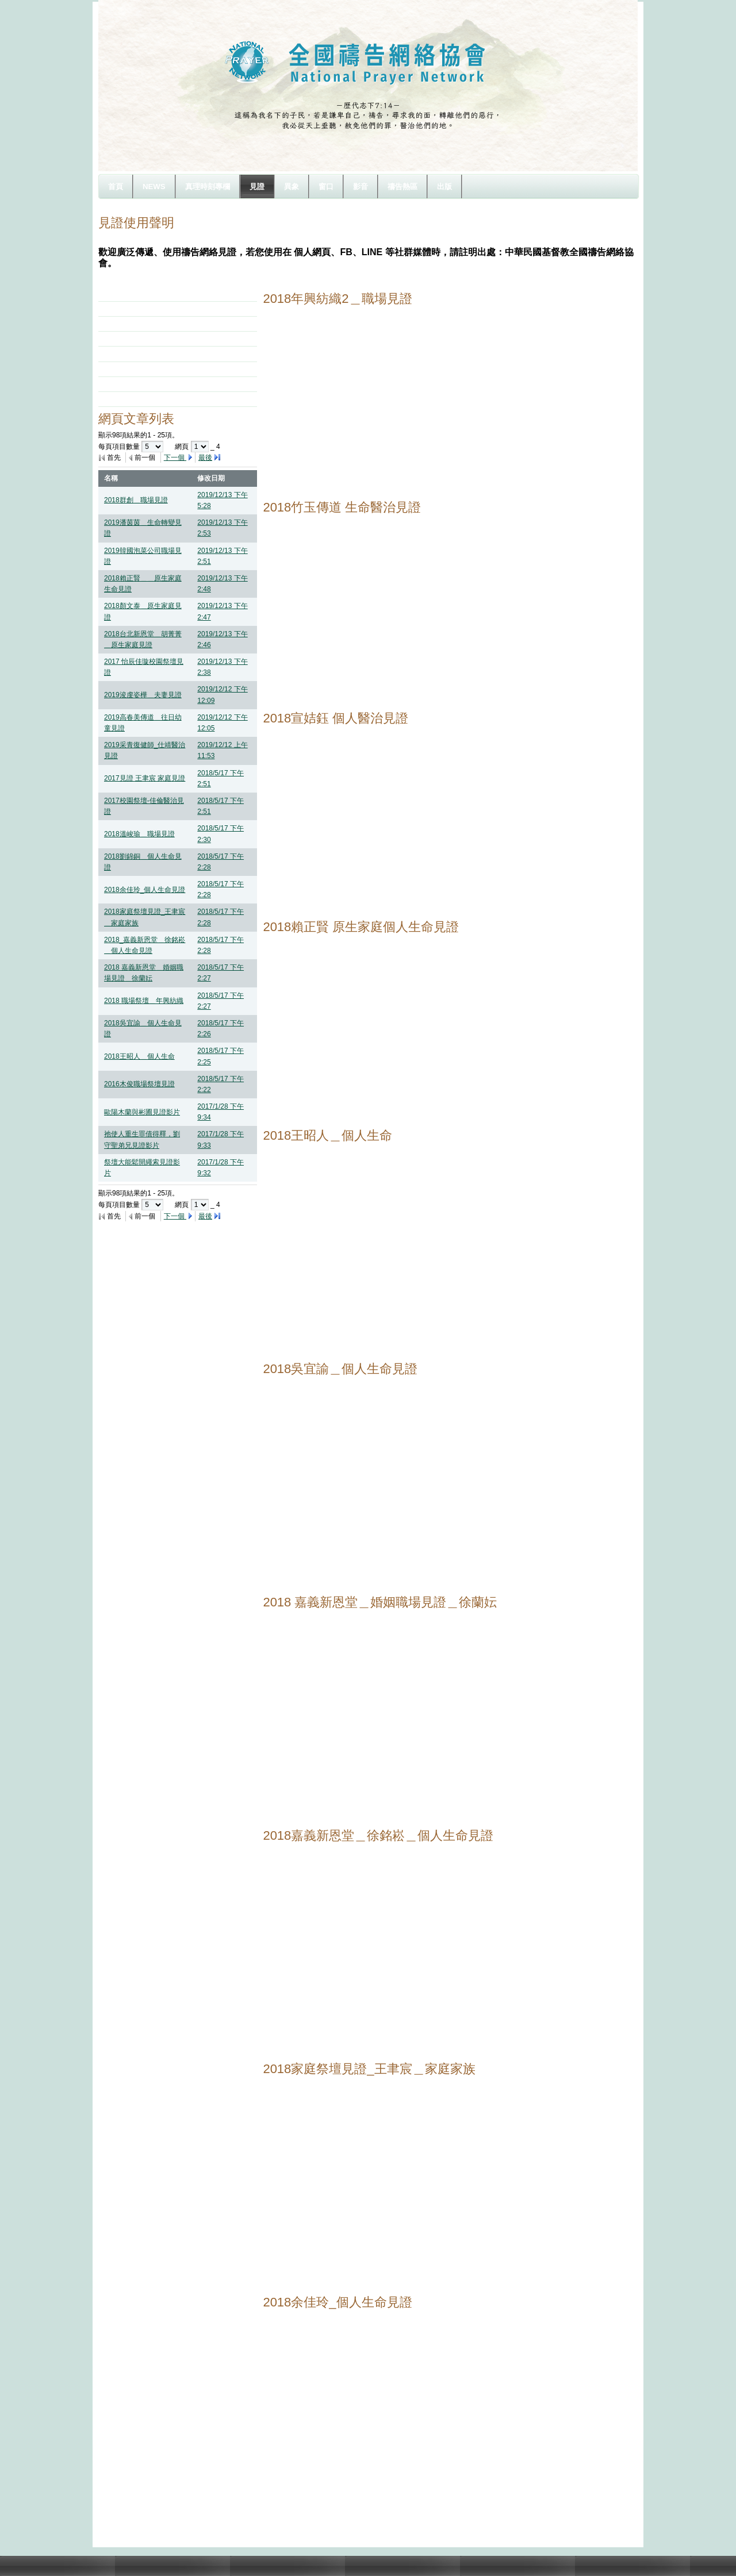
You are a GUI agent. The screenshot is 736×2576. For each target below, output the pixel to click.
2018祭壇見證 (133, 309)
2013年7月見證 (135, 384)
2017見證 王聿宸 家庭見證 (144, 778)
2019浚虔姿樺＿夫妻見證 (143, 695)
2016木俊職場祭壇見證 (139, 1084)
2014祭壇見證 (133, 369)
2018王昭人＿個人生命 (139, 1056)
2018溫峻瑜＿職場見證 (139, 834)
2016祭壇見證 (133, 339)
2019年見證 (130, 294)
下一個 (175, 457)
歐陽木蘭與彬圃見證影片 (142, 1112)
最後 (205, 457)
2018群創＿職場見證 (136, 500)
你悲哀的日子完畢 (139, 399)
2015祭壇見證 (133, 353)
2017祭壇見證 (133, 324)
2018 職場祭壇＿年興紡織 (143, 1001)
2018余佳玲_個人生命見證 (144, 890)
